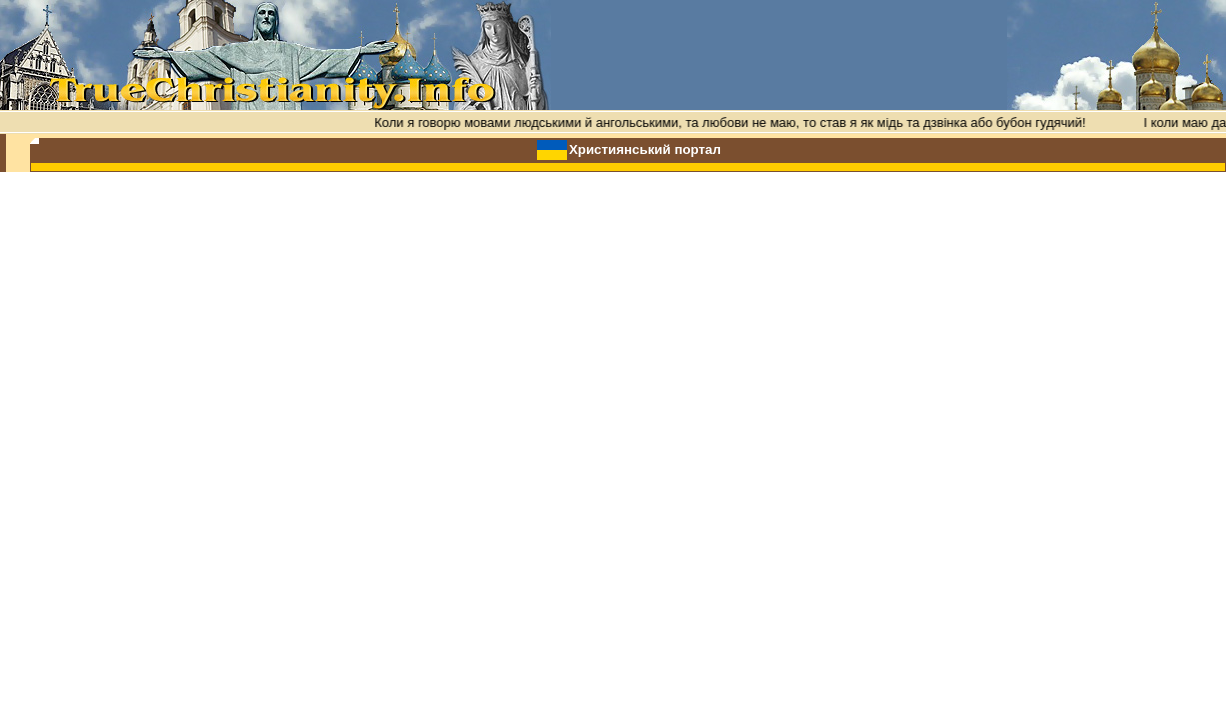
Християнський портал (645, 149)
